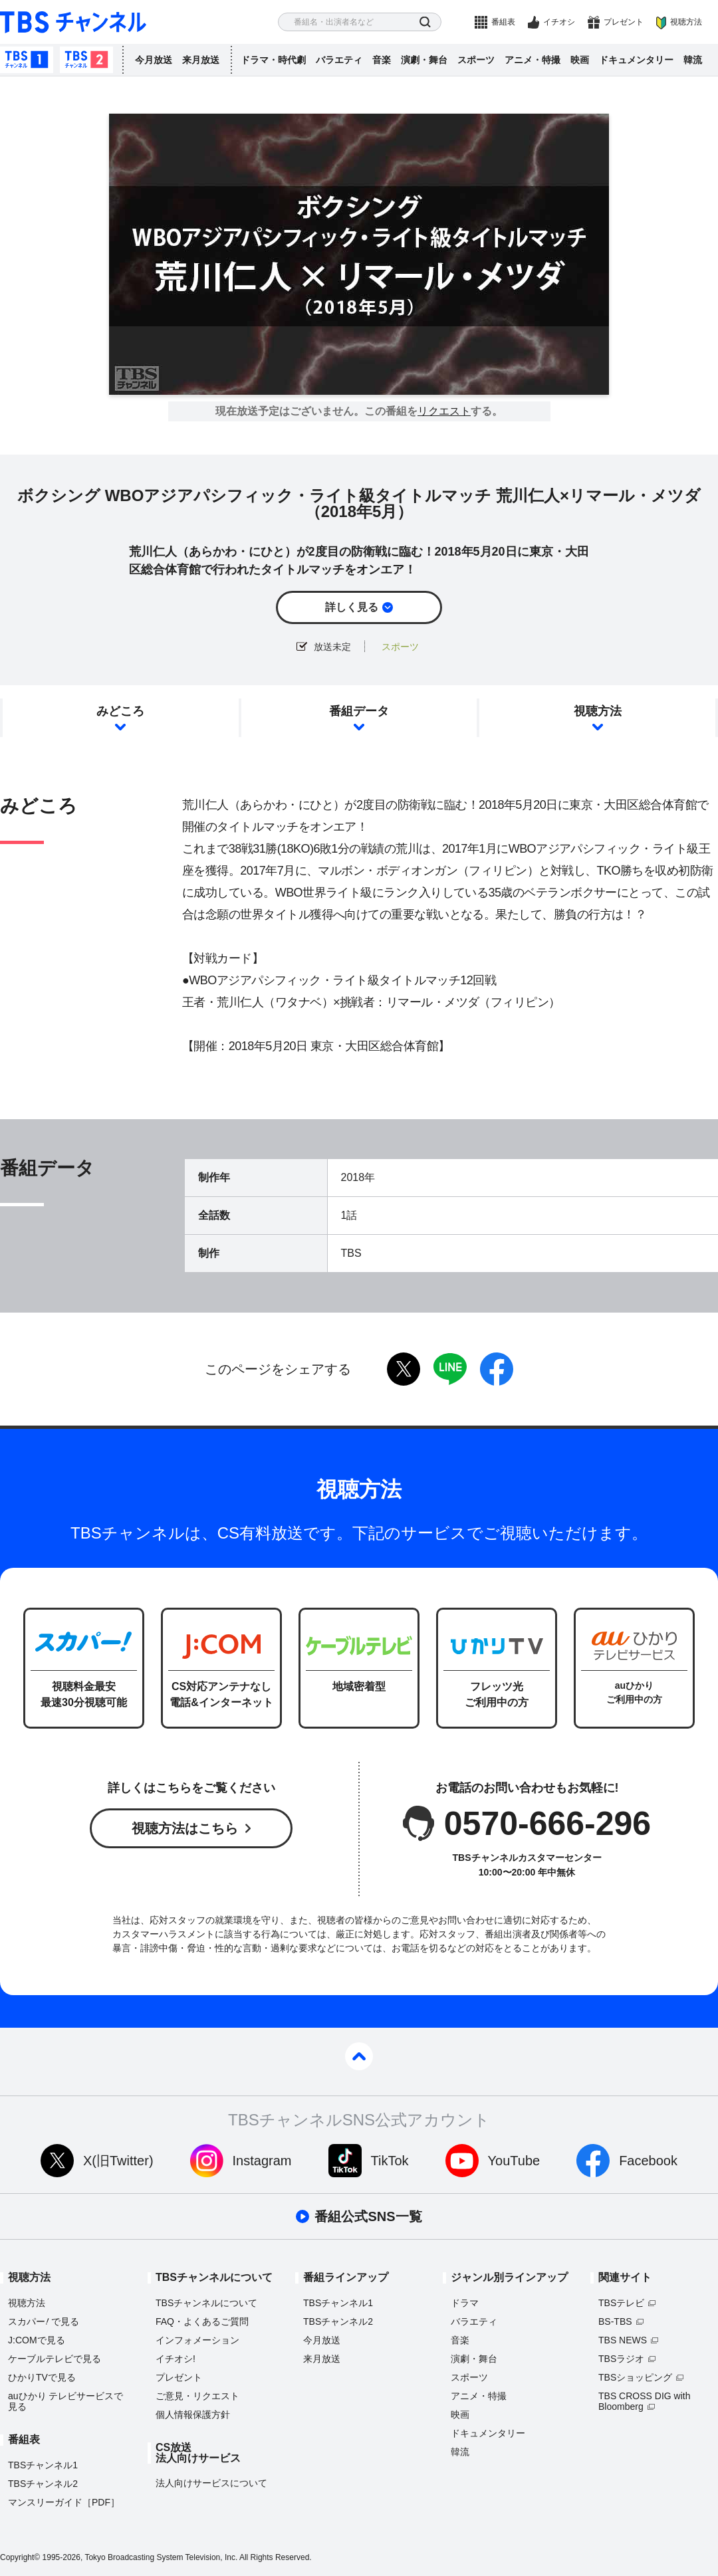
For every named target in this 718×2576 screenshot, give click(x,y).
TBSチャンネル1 (26, 60)
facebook (496, 1369)
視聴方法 (686, 22)
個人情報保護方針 (193, 2414)
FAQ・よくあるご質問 (202, 2321)
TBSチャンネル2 (86, 60)
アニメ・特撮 (532, 59)
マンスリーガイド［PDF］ (64, 2502)
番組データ (359, 711)
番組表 (503, 22)
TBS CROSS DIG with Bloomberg (644, 2401)
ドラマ (465, 2303)
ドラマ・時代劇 (273, 59)
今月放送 (153, 59)
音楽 (381, 59)
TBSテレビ (621, 2303)
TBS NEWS (622, 2340)
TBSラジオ (621, 2358)
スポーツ (476, 59)
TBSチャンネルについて (206, 2303)
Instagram (262, 2160)
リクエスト (444, 411)
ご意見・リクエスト (197, 2396)
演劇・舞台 (424, 59)
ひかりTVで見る (42, 2377)
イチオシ (559, 22)
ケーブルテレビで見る (54, 2358)
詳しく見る (351, 607)
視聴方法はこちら (185, 1828)
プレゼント (624, 22)
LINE (450, 1369)
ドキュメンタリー (636, 59)
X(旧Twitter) (118, 2160)
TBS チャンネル (73, 22)
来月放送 (200, 59)
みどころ (120, 711)
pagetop (359, 2056)
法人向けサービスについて (211, 2483)
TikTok (390, 2160)
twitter (403, 1369)
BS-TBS (615, 2321)
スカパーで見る (43, 2321)
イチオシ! (175, 2358)
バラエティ (339, 59)
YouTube (514, 2160)
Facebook (648, 2160)
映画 (579, 59)
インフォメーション (197, 2340)
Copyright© (20, 2557)
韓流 (692, 59)
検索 (425, 22)
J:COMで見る (36, 2340)
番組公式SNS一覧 (367, 2216)
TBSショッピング (635, 2377)
